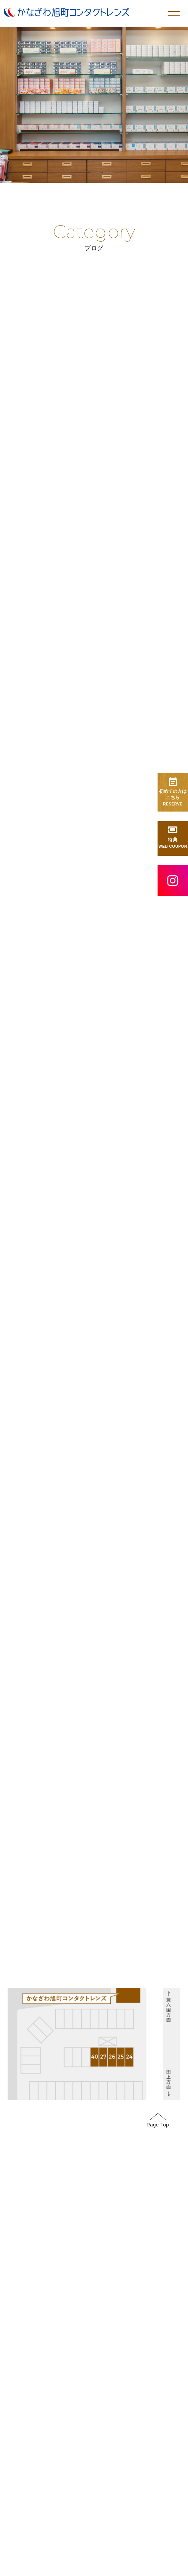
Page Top (158, 2403)
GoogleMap (130, 1995)
